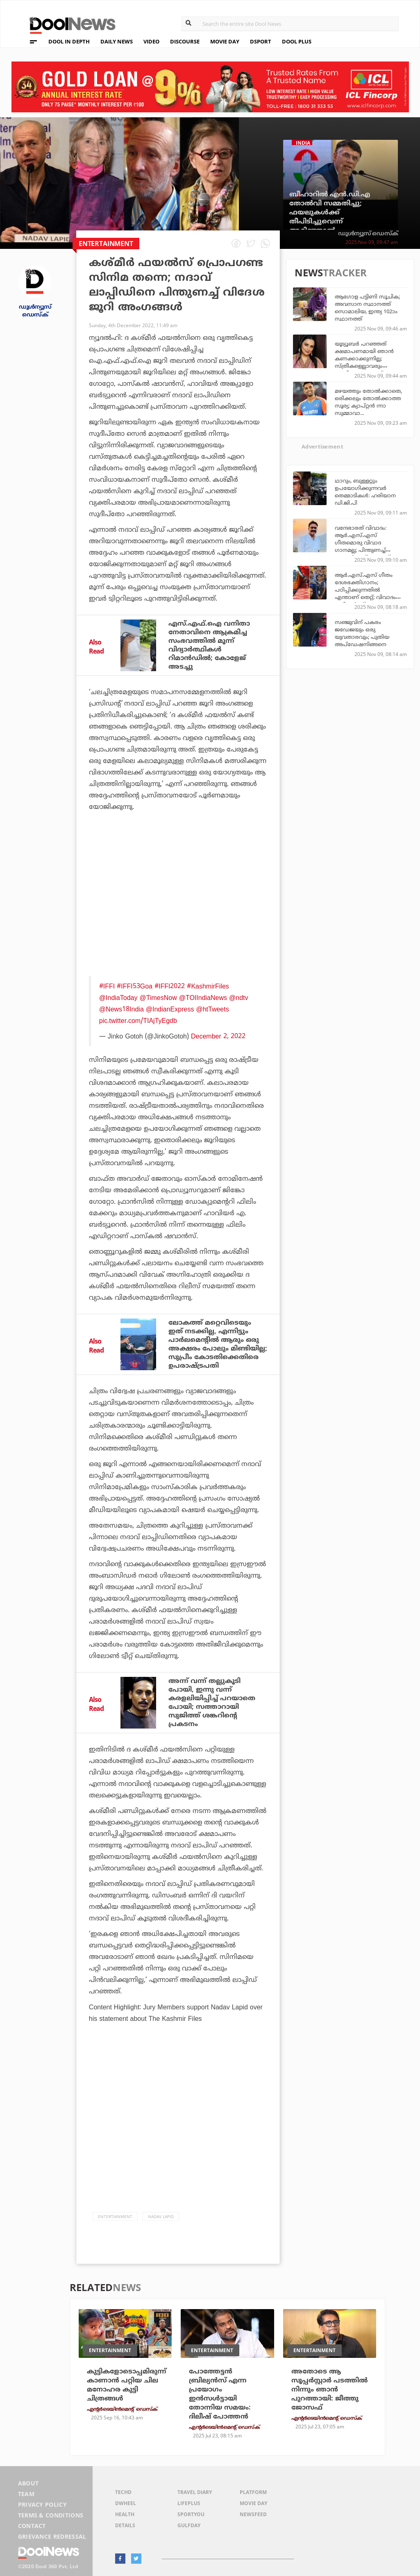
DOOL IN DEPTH (69, 41)
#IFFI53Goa (134, 986)
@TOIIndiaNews (203, 997)
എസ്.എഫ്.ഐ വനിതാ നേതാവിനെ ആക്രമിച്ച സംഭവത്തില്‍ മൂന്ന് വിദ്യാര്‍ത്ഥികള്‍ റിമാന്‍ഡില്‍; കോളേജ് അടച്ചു (209, 645)
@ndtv (238, 997)
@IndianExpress (170, 1009)
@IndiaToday (118, 997)
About (28, 2483)
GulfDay (188, 2525)
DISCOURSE (185, 41)
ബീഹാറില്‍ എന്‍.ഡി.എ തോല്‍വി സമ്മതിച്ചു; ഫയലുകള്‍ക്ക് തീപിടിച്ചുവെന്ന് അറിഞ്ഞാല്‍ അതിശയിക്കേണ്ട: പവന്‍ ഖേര (333, 221)
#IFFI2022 (169, 986)
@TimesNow (158, 997)
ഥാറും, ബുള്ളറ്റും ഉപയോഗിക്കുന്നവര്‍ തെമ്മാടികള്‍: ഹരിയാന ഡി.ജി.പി (365, 491)
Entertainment (115, 2216)
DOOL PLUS (296, 41)
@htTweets (212, 1009)
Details (125, 2525)
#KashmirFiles (208, 986)
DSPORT (260, 41)
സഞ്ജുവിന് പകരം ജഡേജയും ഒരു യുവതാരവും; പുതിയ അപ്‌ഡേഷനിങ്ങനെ (362, 633)
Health (124, 2514)
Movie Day (253, 2503)
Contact (32, 2526)
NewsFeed (253, 2514)
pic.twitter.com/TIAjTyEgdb (138, 1020)
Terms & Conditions (51, 2515)
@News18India (121, 1009)
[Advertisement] (178, 899)
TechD (123, 2492)
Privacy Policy (42, 2504)
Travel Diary (194, 2492)
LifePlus (188, 2503)
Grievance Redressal (52, 2536)
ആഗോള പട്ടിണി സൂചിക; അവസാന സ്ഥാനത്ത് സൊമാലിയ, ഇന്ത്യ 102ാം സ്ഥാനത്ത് (367, 307)
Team (26, 2494)
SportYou (190, 2514)
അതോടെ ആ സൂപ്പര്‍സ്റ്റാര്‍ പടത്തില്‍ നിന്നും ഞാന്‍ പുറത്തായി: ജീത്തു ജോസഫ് (329, 2389)
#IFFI (107, 986)
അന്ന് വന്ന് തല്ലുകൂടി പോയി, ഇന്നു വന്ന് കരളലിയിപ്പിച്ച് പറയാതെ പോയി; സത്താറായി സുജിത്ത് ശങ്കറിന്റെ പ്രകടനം (211, 1702)
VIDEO (151, 41)
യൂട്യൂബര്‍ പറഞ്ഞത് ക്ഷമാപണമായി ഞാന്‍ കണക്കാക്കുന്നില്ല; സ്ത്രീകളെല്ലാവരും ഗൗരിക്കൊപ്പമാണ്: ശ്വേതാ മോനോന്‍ (364, 362)
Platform (253, 2492)
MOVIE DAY (224, 41)
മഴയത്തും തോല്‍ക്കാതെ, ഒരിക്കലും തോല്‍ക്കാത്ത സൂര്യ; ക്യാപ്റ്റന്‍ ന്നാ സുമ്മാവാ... (368, 402)
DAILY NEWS (116, 41)
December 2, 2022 (218, 1036)
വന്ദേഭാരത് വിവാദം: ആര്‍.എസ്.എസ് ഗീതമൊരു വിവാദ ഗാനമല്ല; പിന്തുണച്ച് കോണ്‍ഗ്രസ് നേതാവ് (362, 542)
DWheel (125, 2503)
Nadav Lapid (161, 2216)
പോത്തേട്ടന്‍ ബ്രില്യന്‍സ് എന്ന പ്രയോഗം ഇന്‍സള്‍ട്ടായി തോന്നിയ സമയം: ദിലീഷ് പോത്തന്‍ (220, 2394)
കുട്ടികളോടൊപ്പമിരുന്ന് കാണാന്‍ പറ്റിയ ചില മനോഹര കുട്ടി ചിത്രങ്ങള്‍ (126, 2385)
